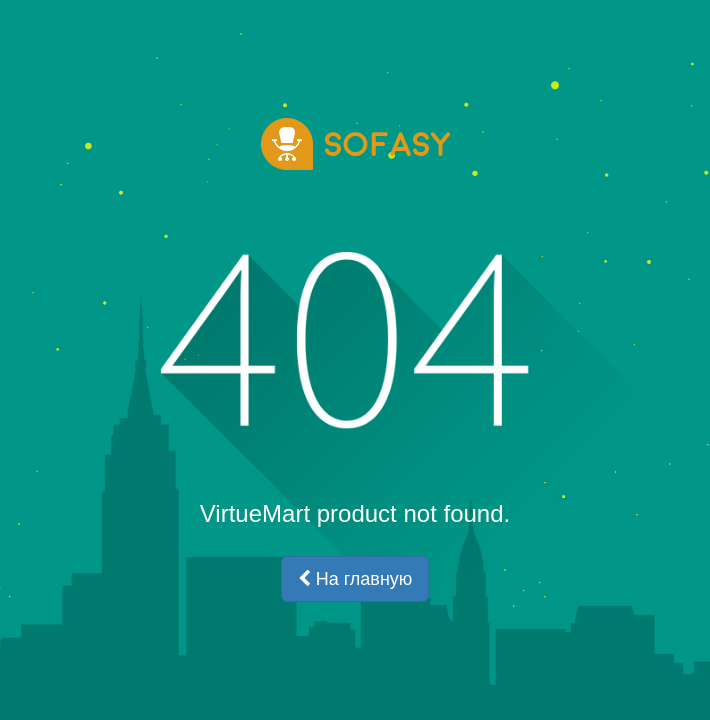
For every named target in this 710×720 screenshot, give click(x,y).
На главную (355, 579)
